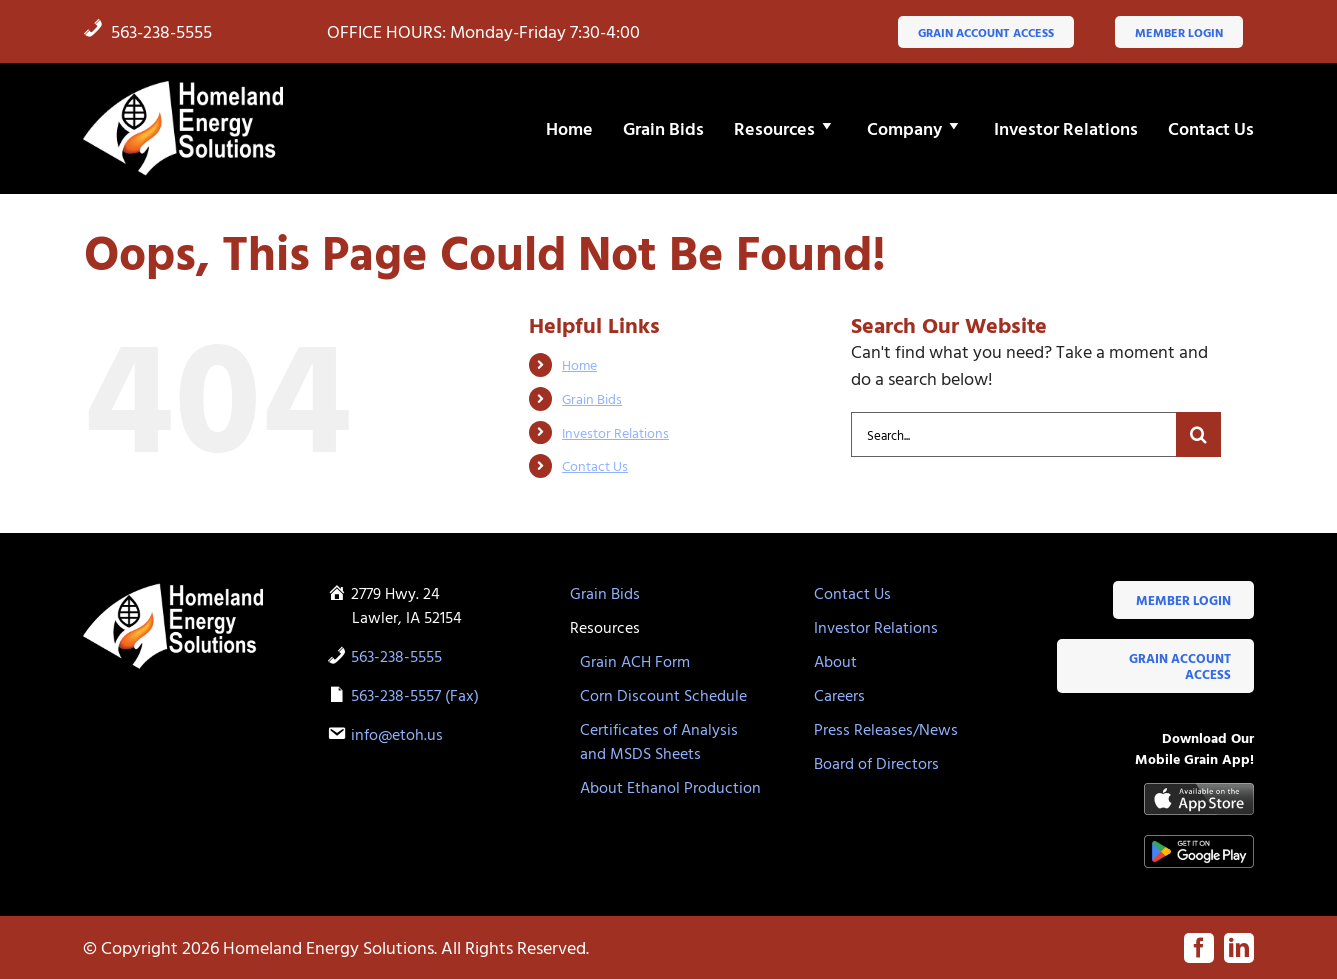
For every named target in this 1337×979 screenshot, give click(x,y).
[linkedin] (1239, 948)
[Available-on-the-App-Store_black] (1199, 791)
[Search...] (1013, 434)
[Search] (1198, 434)
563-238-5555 (147, 31)
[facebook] (1199, 948)
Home (579, 364)
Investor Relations (615, 432)
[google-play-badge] (1199, 843)
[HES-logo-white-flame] (183, 86)
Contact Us (595, 465)
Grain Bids (592, 398)
